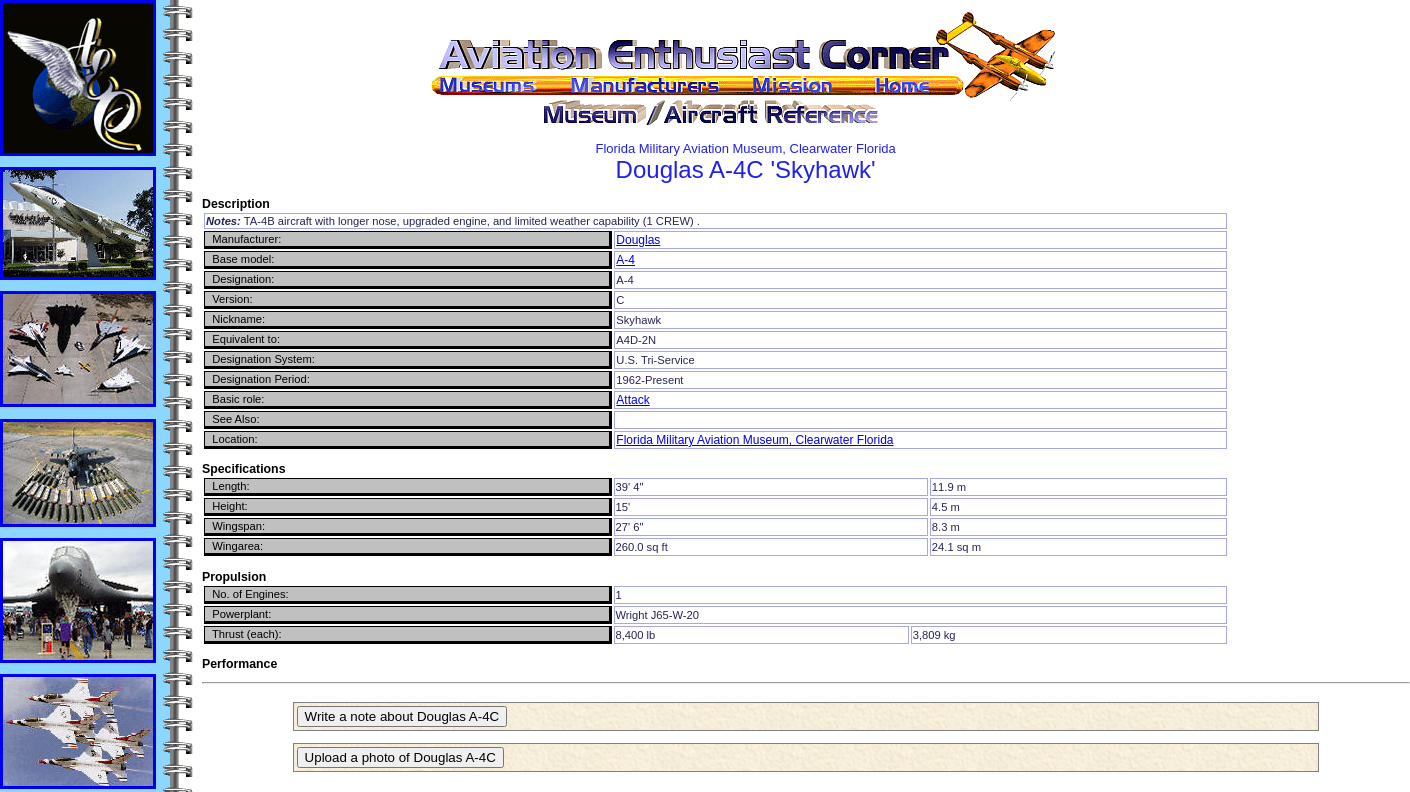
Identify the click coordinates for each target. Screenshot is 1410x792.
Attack (632, 400)
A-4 (625, 260)
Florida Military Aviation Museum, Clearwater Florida (754, 440)
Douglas (638, 240)
